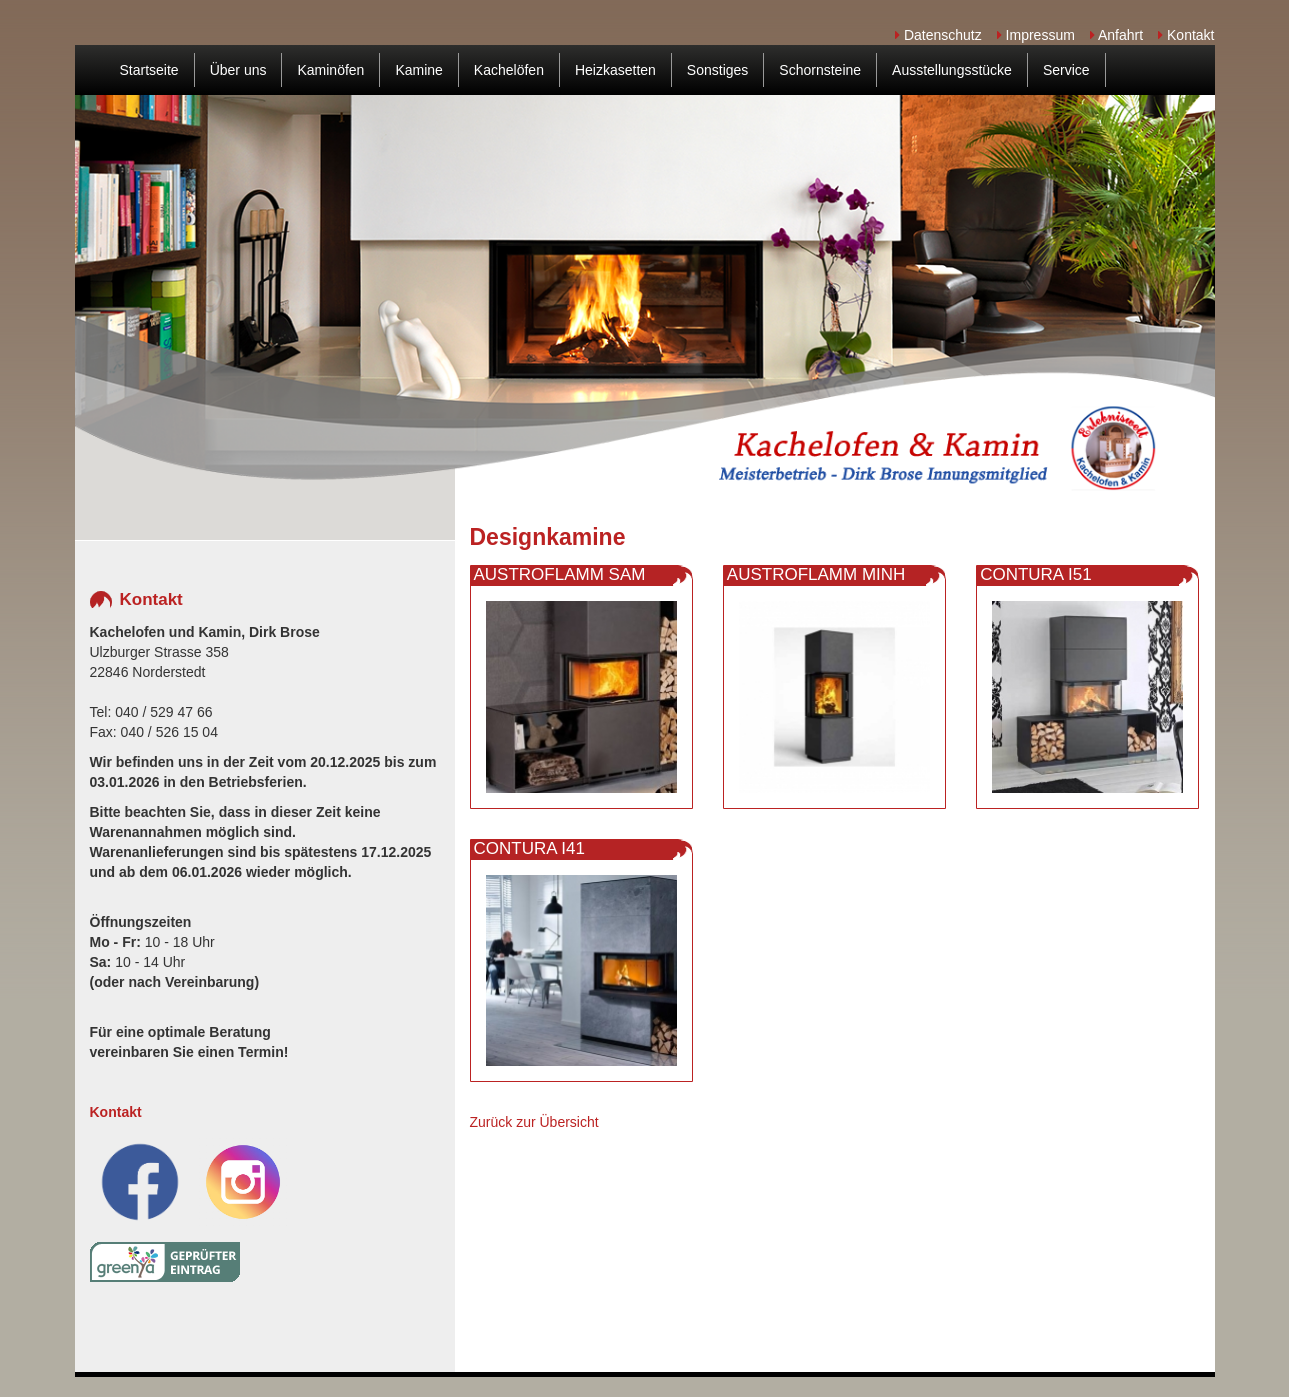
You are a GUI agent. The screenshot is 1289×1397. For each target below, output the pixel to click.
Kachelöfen (509, 70)
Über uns (238, 70)
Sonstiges (717, 70)
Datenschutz (938, 35)
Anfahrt (1116, 35)
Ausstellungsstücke (952, 70)
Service (1066, 70)
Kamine (418, 70)
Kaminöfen (330, 70)
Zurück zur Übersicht (534, 1122)
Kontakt (1186, 35)
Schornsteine (820, 70)
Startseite (149, 70)
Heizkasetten (615, 70)
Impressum (1036, 35)
